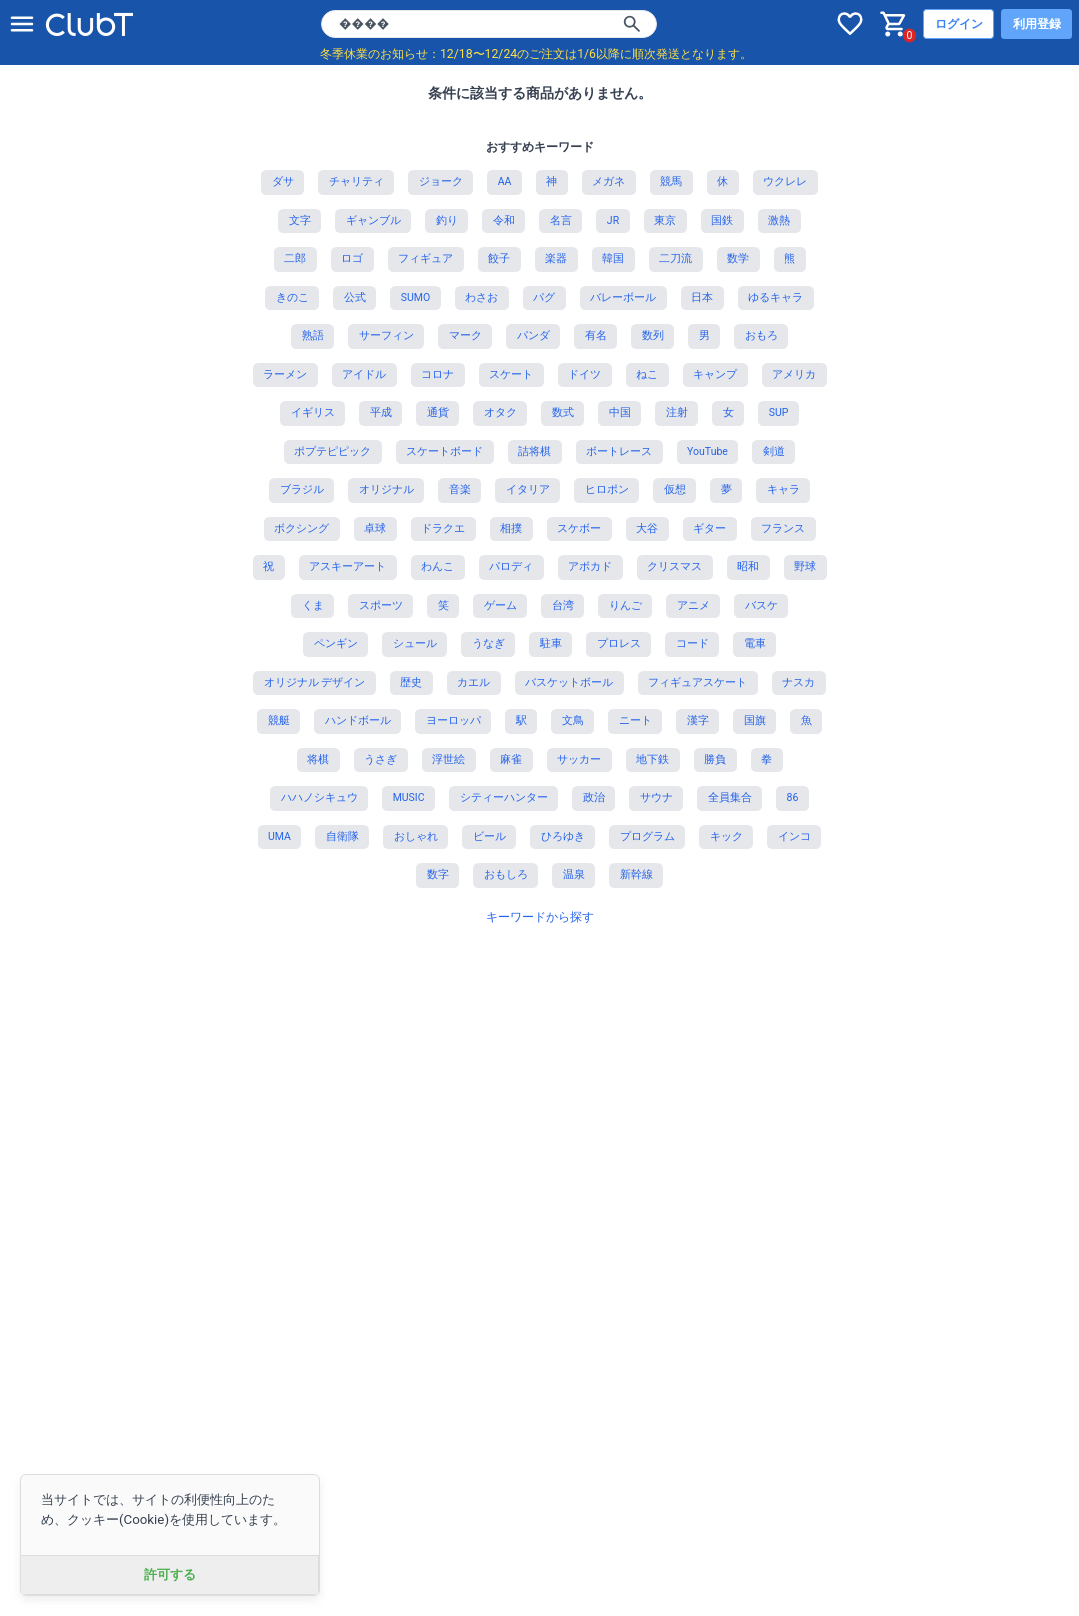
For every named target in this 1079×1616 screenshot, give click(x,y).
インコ (794, 836)
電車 (755, 643)
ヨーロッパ (453, 720)
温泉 (574, 874)
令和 (504, 220)
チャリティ (356, 181)
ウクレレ (785, 181)
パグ (544, 297)
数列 (653, 335)
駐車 (551, 643)
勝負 (715, 759)
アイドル (364, 374)
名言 (561, 220)
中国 (620, 412)
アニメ (693, 605)
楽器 (556, 258)
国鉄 (722, 220)
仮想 (675, 489)
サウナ (656, 797)
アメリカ (794, 374)
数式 (563, 412)
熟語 (313, 335)
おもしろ (506, 874)
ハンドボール (358, 720)
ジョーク (441, 181)
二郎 (295, 258)
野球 (805, 566)
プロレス (619, 643)
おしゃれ (416, 836)
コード (692, 643)
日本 (702, 297)
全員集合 (730, 797)
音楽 (460, 489)
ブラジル (302, 489)
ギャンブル (373, 220)
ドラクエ (443, 528)
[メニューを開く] (22, 24)
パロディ (511, 566)
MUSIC (409, 797)
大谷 (647, 528)
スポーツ (381, 605)
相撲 (511, 528)
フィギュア (425, 258)
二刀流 (675, 258)
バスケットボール (569, 682)
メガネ (608, 181)
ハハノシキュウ (319, 797)
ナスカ (798, 682)
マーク (465, 335)
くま (313, 605)
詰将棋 (534, 451)
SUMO (415, 297)
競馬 (671, 181)
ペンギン (336, 643)
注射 (677, 412)
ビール (489, 836)
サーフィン (386, 335)
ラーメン (285, 374)
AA (505, 181)
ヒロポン (607, 489)
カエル (473, 682)
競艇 (279, 720)
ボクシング (301, 528)
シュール (415, 643)
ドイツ (584, 374)
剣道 (774, 451)
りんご (625, 605)
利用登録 (1037, 24)
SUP (779, 412)
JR (613, 220)
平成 (381, 412)
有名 (596, 335)
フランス (783, 528)
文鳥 (573, 720)
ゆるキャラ (775, 297)
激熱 (779, 220)
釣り (447, 220)
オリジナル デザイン (315, 682)
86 (793, 797)
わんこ (437, 566)
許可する (170, 1574)
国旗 (755, 720)
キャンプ (715, 374)
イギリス (313, 412)
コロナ (437, 374)
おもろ (761, 335)
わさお (481, 297)
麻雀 (511, 759)
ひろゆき (563, 836)
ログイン (959, 24)
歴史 (411, 682)
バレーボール (623, 297)
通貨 (438, 412)
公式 (355, 297)
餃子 (499, 258)
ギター (709, 528)
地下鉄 (652, 759)
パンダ (533, 335)
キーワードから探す (540, 917)
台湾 (563, 605)
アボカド (590, 566)
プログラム (647, 836)
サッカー (579, 759)
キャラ (783, 489)
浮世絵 (448, 759)
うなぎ (488, 643)
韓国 (613, 258)
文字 (300, 220)
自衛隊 (342, 836)
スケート (511, 374)
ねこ (647, 374)
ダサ (283, 181)
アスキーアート (347, 566)
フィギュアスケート (697, 682)
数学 (738, 258)
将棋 (318, 759)
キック (726, 836)
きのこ (292, 297)
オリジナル (386, 489)
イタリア (528, 489)
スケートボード (444, 451)
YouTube (707, 451)
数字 (438, 874)
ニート (635, 720)
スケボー (579, 528)
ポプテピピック (332, 451)
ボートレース (619, 451)
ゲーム (500, 605)
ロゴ (352, 258)
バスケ (761, 605)
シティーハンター (504, 797)
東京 (665, 220)
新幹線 (636, 874)
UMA (279, 836)
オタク (500, 412)
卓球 (375, 528)
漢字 (698, 720)
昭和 (748, 566)
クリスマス (674, 566)
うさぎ (380, 759)
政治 (594, 797)
